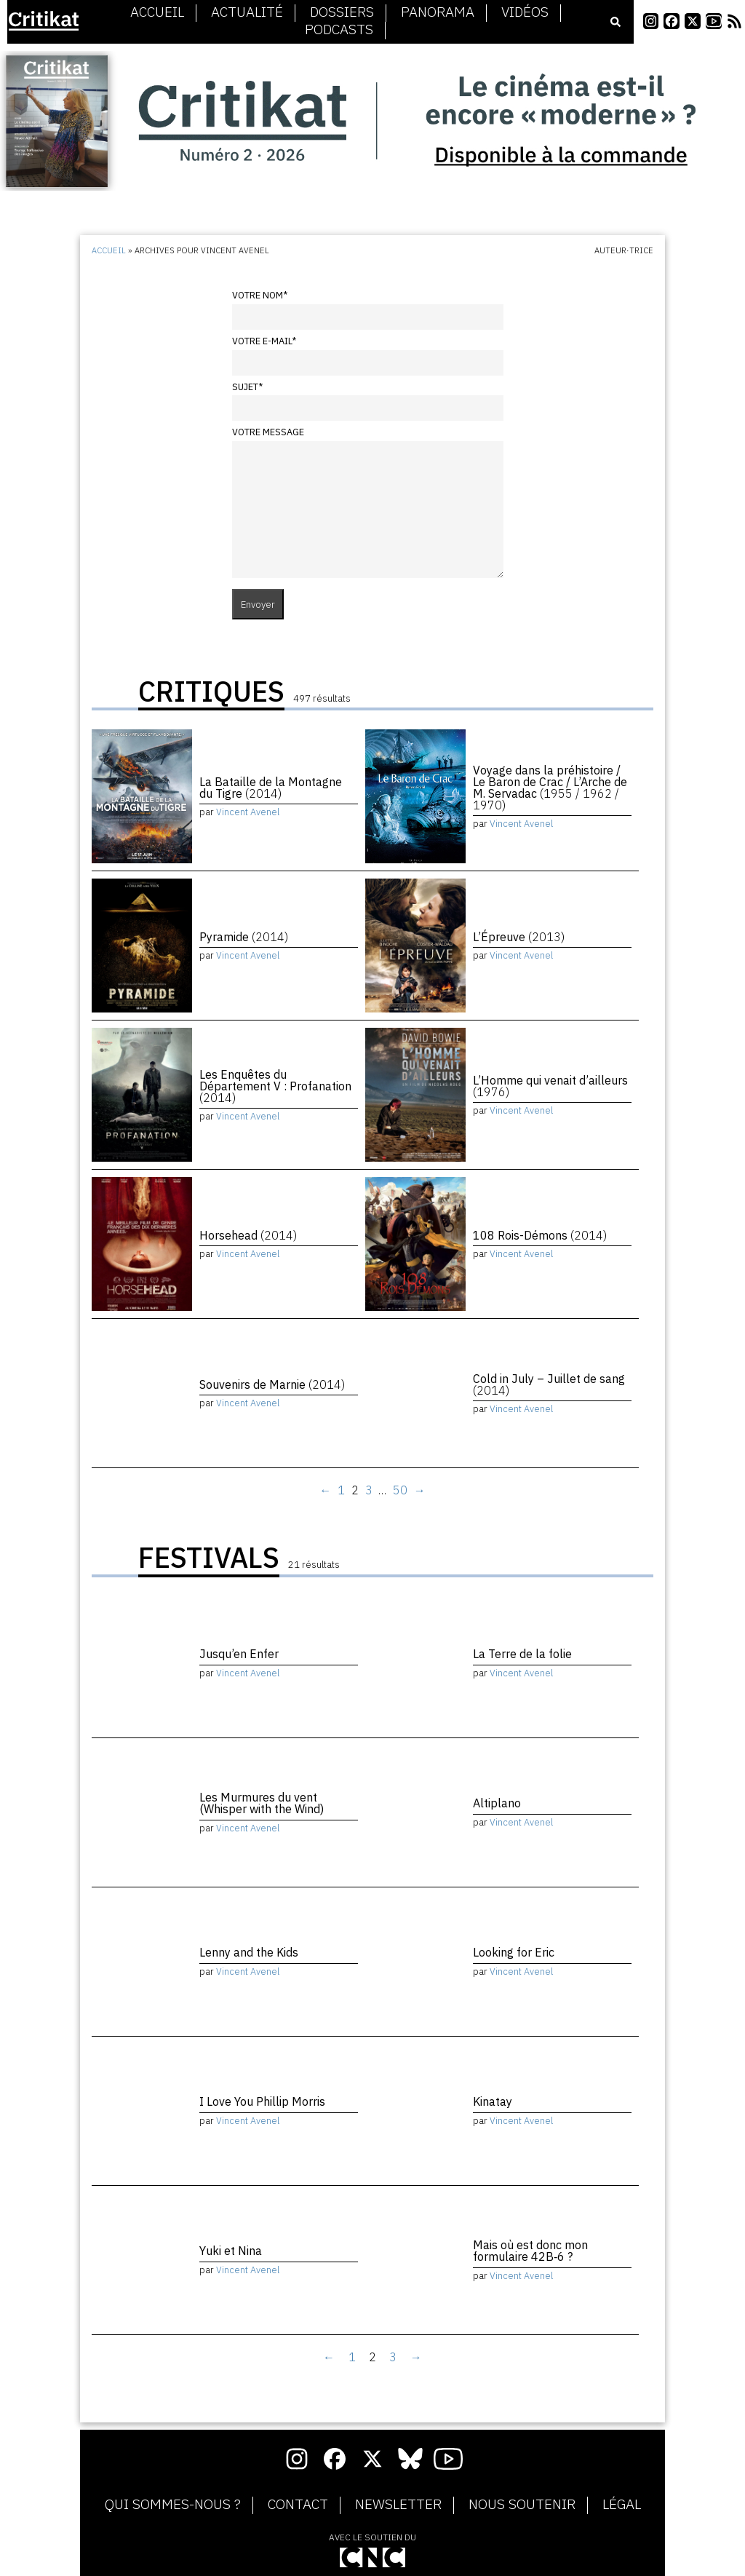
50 (400, 1490)
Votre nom (259, 295)
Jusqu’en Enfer (239, 1653)
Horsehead (248, 1235)
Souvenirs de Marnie (272, 1384)
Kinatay (492, 2101)
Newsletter (398, 2505)
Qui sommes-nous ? (173, 2505)
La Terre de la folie (522, 1653)
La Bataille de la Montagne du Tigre (270, 787)
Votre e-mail (264, 341)
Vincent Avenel (247, 812)
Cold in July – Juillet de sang (549, 1384)
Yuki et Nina (230, 2250)
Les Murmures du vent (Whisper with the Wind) (261, 1803)
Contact (298, 2505)
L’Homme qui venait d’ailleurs (550, 1086)
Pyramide (243, 937)
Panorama (437, 12)
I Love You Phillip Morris (262, 2101)
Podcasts (339, 30)
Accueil (157, 12)
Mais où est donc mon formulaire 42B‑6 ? (530, 2251)
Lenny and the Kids (248, 1952)
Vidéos (525, 12)
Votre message (268, 432)
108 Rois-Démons (540, 1235)
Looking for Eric (513, 1952)
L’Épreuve (519, 937)
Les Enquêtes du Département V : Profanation (275, 1086)
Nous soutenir (522, 2505)
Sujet (247, 387)
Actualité (247, 12)
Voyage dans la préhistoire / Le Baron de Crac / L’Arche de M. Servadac (550, 787)
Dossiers (342, 12)
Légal (621, 2505)
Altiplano (497, 1803)
